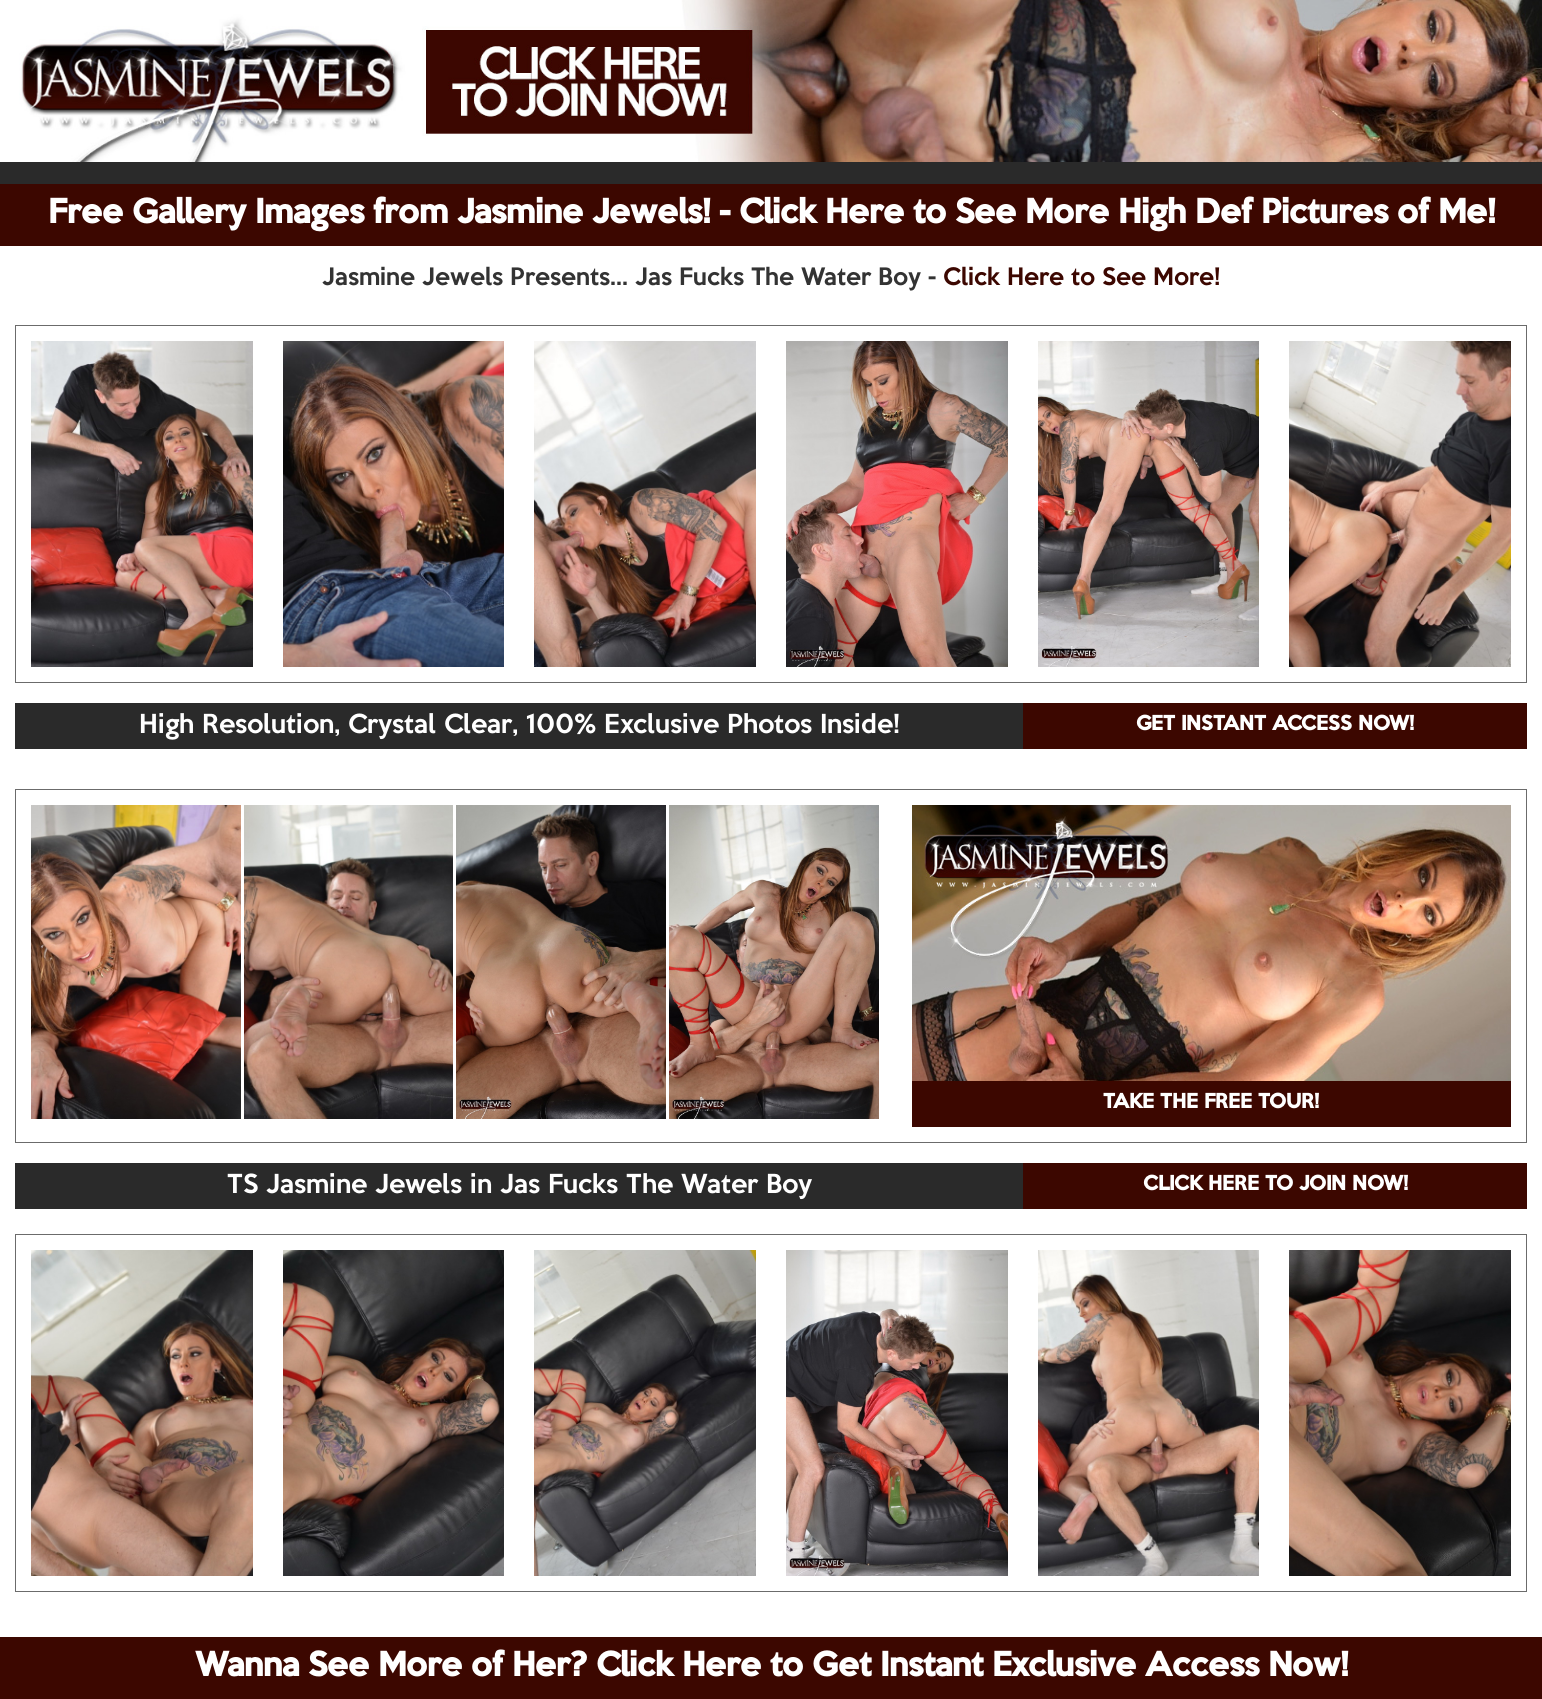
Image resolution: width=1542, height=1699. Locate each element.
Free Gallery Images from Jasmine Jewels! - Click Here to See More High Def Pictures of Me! (771, 214)
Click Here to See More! (1081, 278)
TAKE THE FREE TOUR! (1211, 1103)
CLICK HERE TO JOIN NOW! (1275, 1185)
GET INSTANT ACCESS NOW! (1275, 725)
